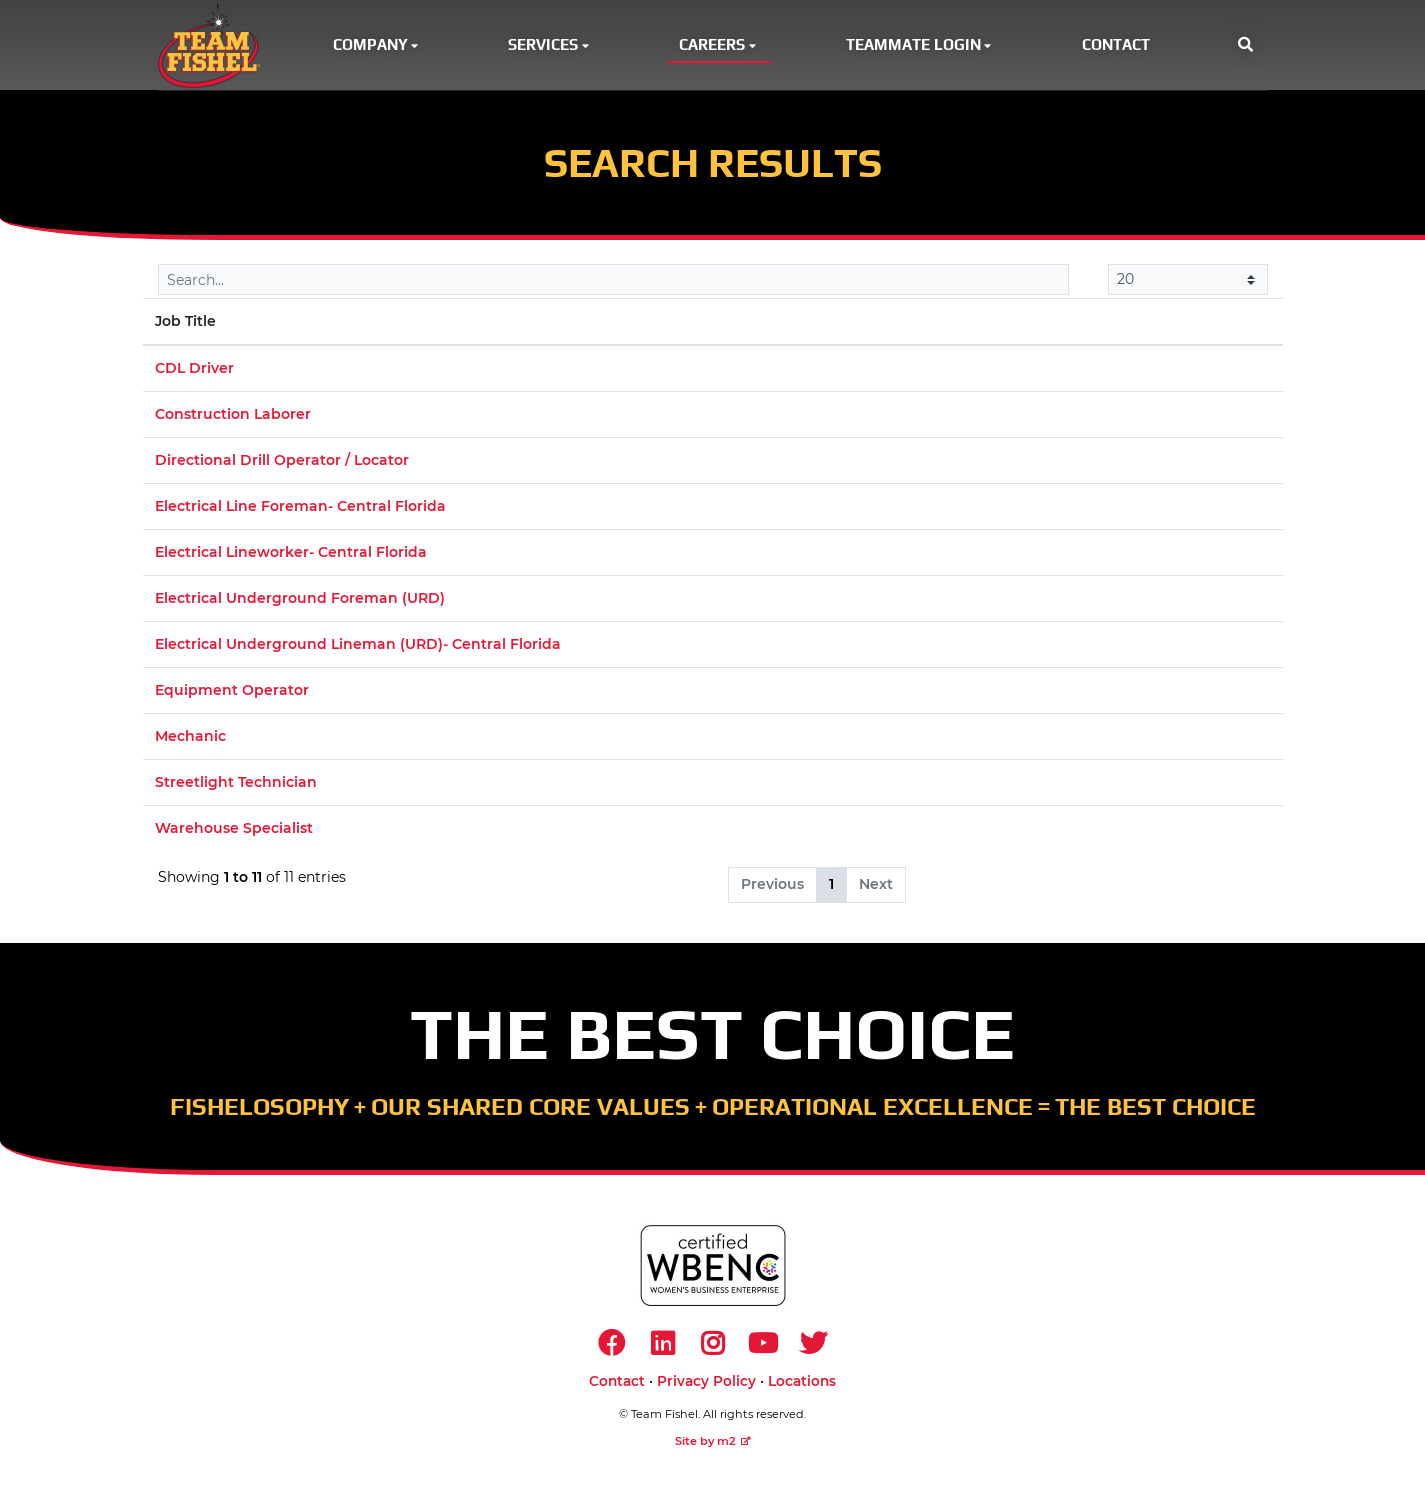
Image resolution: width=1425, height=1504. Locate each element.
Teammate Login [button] (920, 45)
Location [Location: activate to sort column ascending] (817, 324)
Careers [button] (719, 45)
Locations (802, 1386)
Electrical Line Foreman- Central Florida (300, 509)
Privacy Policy (706, 1386)
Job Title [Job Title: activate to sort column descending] (185, 324)
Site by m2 (713, 1446)
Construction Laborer (233, 417)
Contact (617, 1386)
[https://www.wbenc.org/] (713, 1268)
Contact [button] (1116, 45)
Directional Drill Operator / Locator (282, 463)
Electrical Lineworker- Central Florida (291, 555)
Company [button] (377, 45)
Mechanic (190, 739)
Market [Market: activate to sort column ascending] (1013, 324)
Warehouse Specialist (234, 831)
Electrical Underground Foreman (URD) (300, 601)
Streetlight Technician (236, 785)
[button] (1245, 46)
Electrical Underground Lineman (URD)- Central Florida (358, 647)
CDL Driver (194, 371)
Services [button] (550, 45)
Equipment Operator (232, 693)
